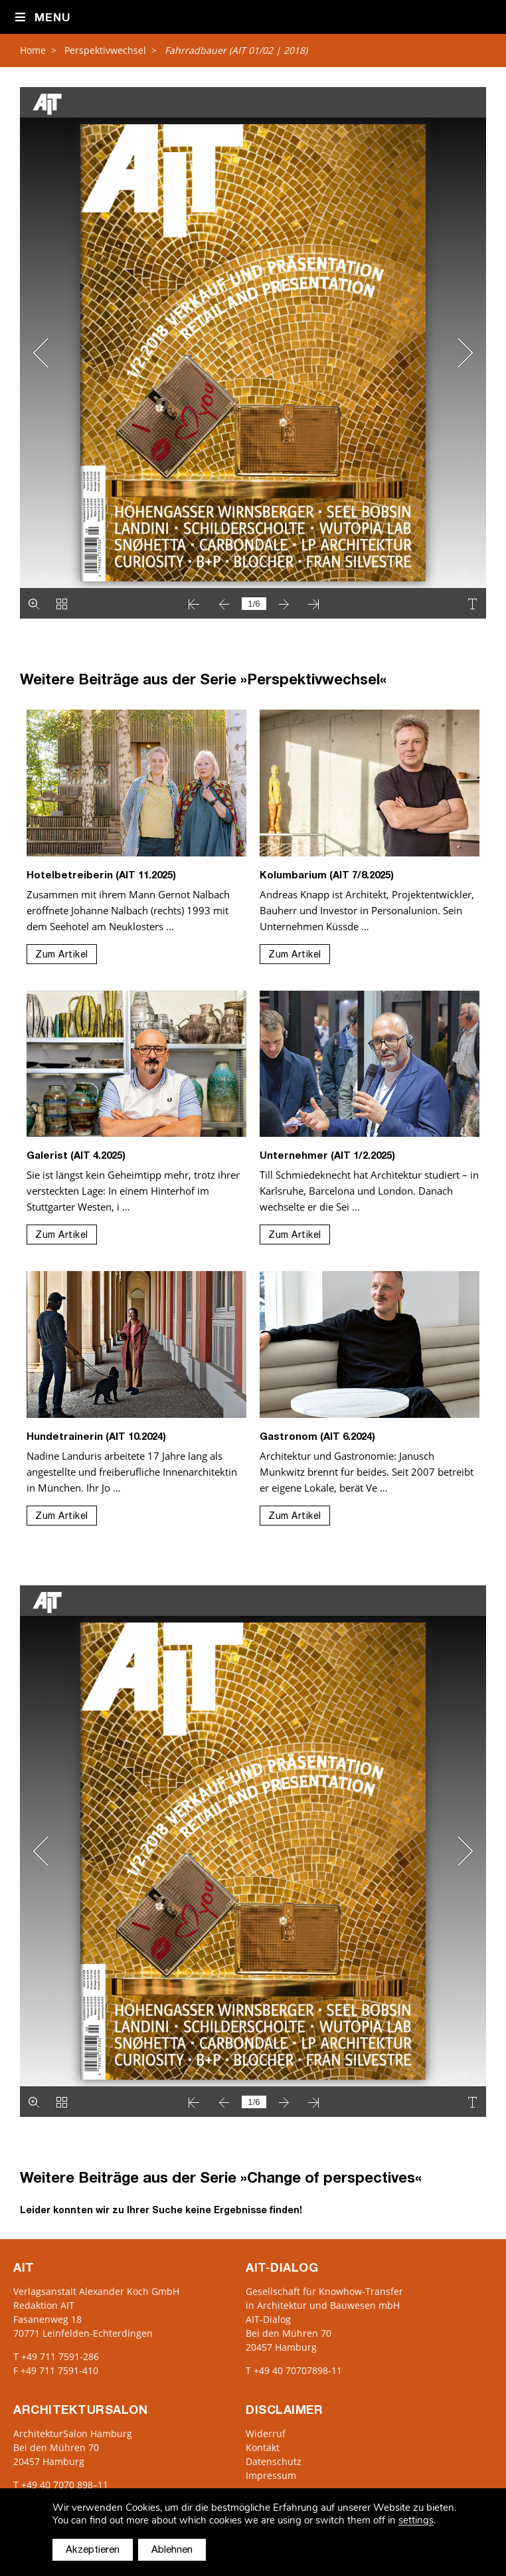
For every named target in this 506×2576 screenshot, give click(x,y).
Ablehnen (172, 2550)
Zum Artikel (61, 955)
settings (416, 2520)
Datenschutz (273, 2461)
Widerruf (266, 2433)
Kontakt (263, 2447)
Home (33, 50)
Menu (42, 18)
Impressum (271, 2475)
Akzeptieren (93, 2550)
